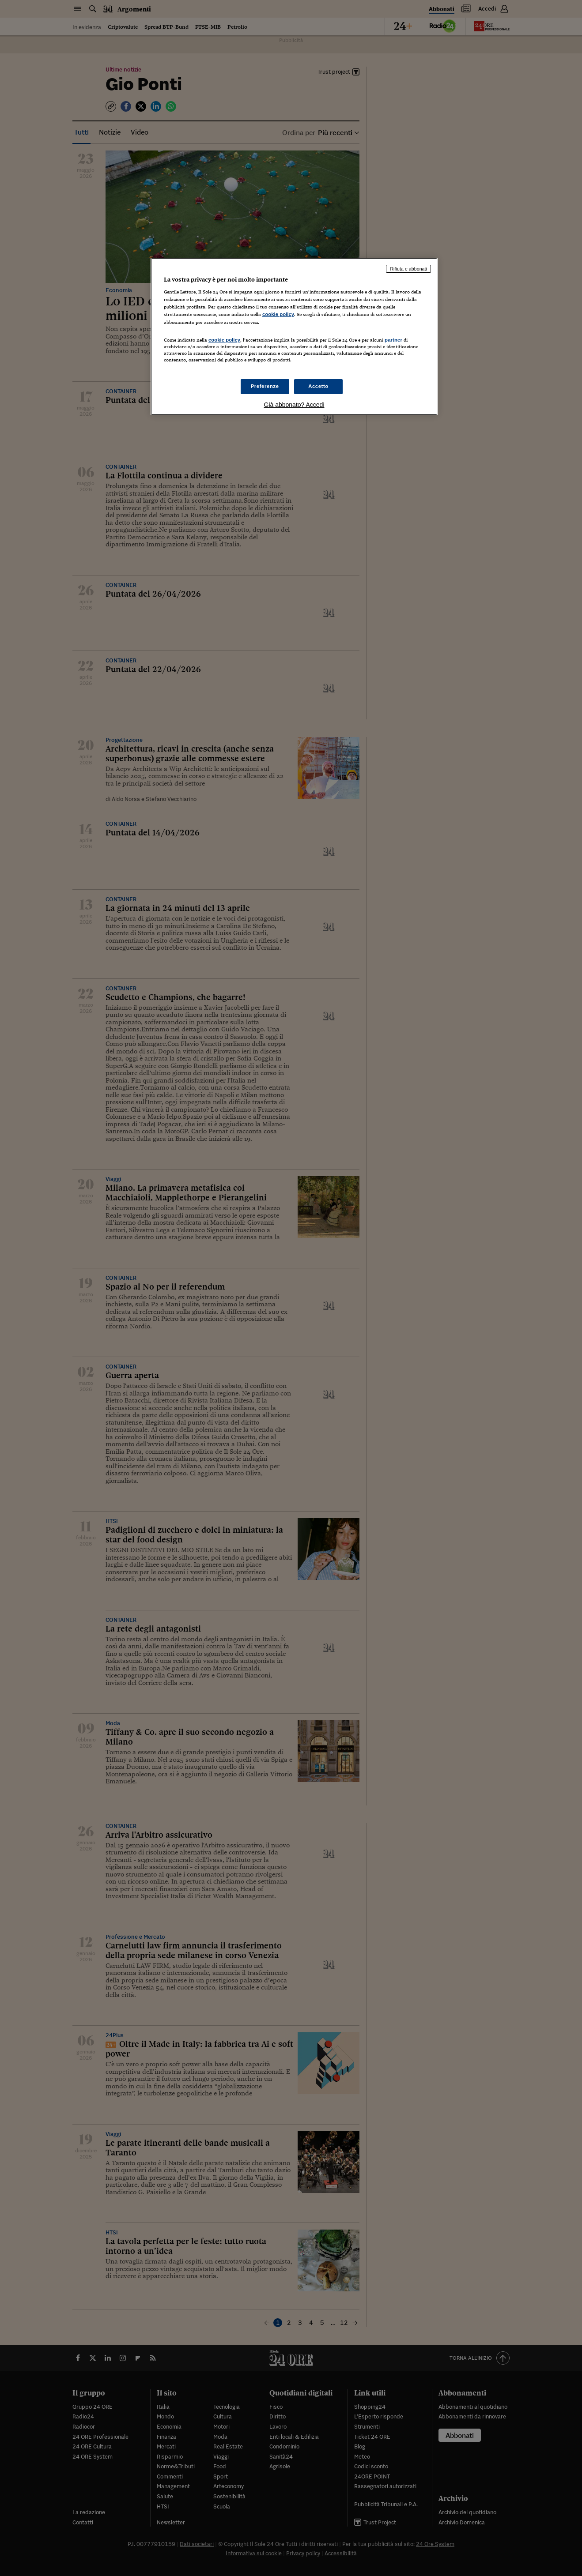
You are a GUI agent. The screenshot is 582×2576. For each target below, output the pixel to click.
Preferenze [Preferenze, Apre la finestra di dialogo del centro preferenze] (265, 386)
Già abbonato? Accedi (294, 404)
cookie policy (278, 314)
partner (393, 339)
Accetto (318, 386)
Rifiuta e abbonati (408, 268)
